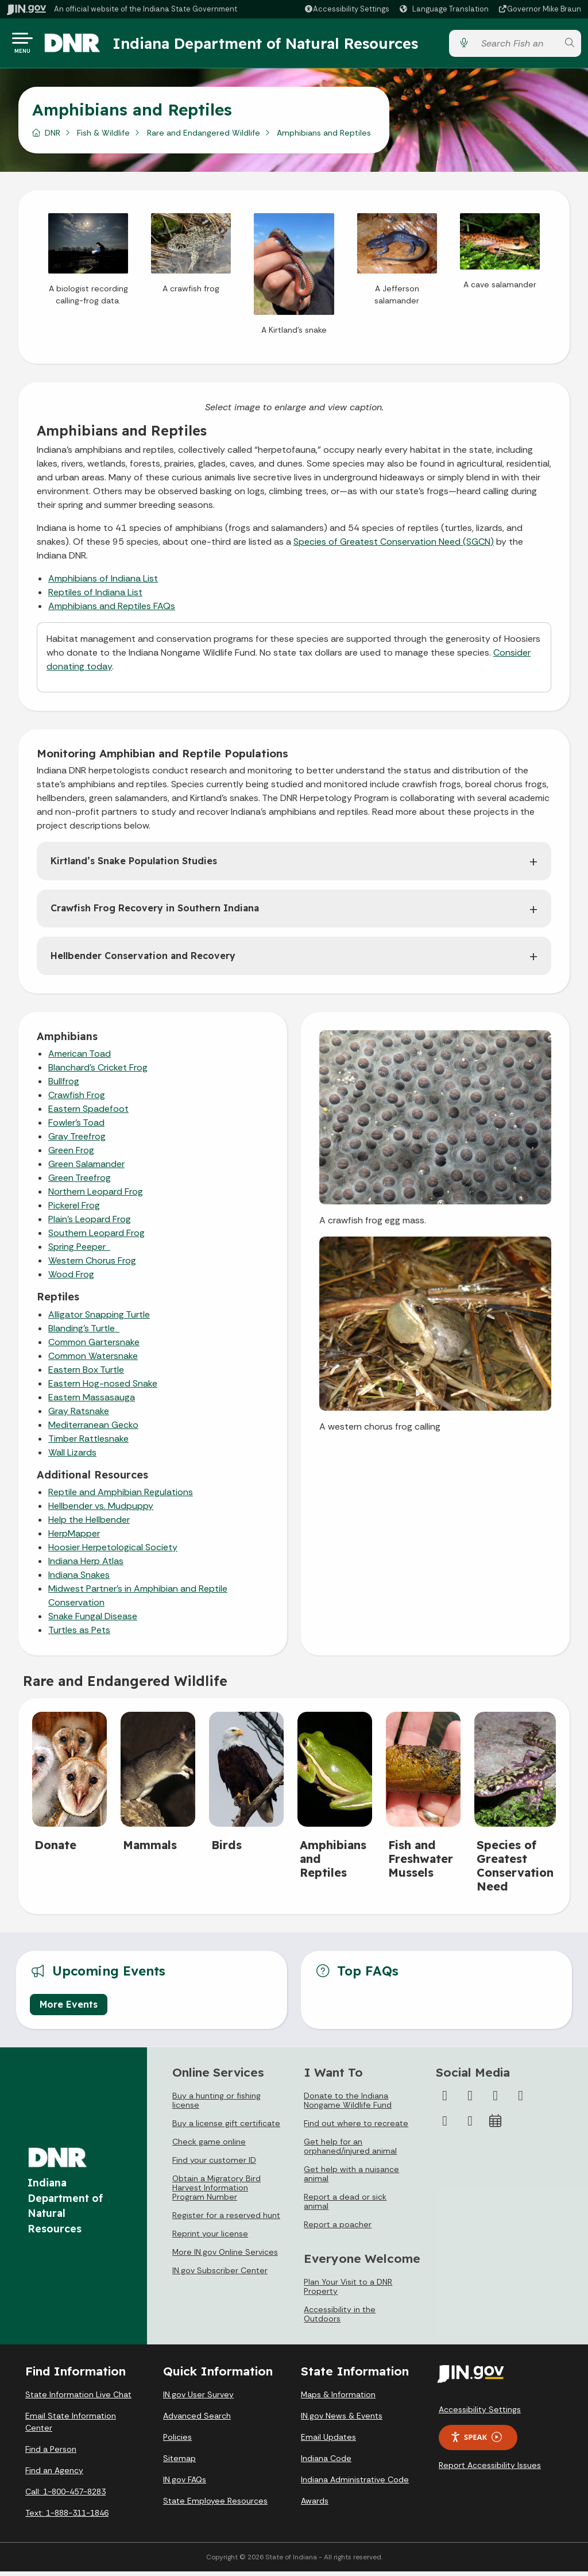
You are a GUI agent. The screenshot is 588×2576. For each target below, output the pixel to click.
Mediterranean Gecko (93, 1429)
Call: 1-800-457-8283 (65, 2496)
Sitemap (179, 2463)
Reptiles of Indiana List (95, 597)
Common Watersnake (93, 1360)
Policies (177, 2441)
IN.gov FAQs (184, 2484)
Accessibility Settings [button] (480, 2414)
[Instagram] (495, 2100)
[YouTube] (521, 2100)
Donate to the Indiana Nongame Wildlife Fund (348, 2105)
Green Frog (71, 1155)
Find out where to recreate (356, 2128)
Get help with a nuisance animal (351, 2178)
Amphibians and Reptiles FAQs (111, 610)
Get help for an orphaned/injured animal (350, 2151)
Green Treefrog (79, 1182)
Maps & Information (338, 2399)
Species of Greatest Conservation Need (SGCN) (393, 546)
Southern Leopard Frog (96, 1237)
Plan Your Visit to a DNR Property (348, 2291)
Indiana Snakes (79, 1579)
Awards (314, 2505)
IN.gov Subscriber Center (220, 2275)
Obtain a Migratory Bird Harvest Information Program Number (216, 2192)
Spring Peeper (79, 1251)
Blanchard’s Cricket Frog (98, 1072)
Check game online (209, 2146)
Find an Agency (54, 2475)
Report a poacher (338, 2229)
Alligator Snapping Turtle (99, 1319)
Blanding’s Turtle (83, 1333)
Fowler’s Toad (76, 1127)
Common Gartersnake (94, 1347)
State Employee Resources (215, 2505)
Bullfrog (63, 1086)
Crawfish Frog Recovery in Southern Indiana (155, 912)
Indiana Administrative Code (355, 2484)
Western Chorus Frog (92, 1265)
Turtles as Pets (79, 1634)
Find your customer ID (214, 2164)
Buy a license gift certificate (226, 2128)
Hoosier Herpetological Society (112, 1552)
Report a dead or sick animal (345, 2206)
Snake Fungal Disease (92, 1621)
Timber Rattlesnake (88, 1443)
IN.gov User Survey (198, 2399)
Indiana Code (326, 2463)
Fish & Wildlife (103, 137)
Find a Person (50, 2453)
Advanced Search (197, 2420)
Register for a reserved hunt (226, 2220)
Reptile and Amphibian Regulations (120, 1497)
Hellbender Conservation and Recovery (143, 960)
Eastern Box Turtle (86, 1374)
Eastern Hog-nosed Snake (102, 1388)
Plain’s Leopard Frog (89, 1224)
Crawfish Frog (76, 1099)
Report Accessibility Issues (490, 2470)
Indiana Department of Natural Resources (278, 45)
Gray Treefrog (77, 1141)
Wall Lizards (72, 1457)
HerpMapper (74, 1538)
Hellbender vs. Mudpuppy (100, 1510)
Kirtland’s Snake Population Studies (134, 865)
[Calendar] (495, 2125)
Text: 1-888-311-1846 (67, 2517)
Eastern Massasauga (91, 1402)
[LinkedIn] (445, 2125)
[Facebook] (445, 2100)
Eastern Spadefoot (88, 1113)
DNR (52, 137)
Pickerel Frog (74, 1210)
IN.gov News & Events (341, 2420)
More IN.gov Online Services (225, 2256)
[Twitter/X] (470, 2100)
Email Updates (328, 2441)
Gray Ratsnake (78, 1416)
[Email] (470, 2125)
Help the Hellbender (89, 1524)
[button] (346, 8)
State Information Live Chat (78, 2399)
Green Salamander (86, 1168)
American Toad (79, 1058)
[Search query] (516, 45)
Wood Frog (71, 1279)
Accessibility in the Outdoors (340, 2318)
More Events (69, 2009)
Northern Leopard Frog (95, 1196)
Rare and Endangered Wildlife (203, 137)
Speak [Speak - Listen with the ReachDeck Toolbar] (476, 2441)
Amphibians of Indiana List (103, 583)
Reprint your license (210, 2238)
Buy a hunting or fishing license (216, 2105)
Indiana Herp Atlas (85, 1566)
